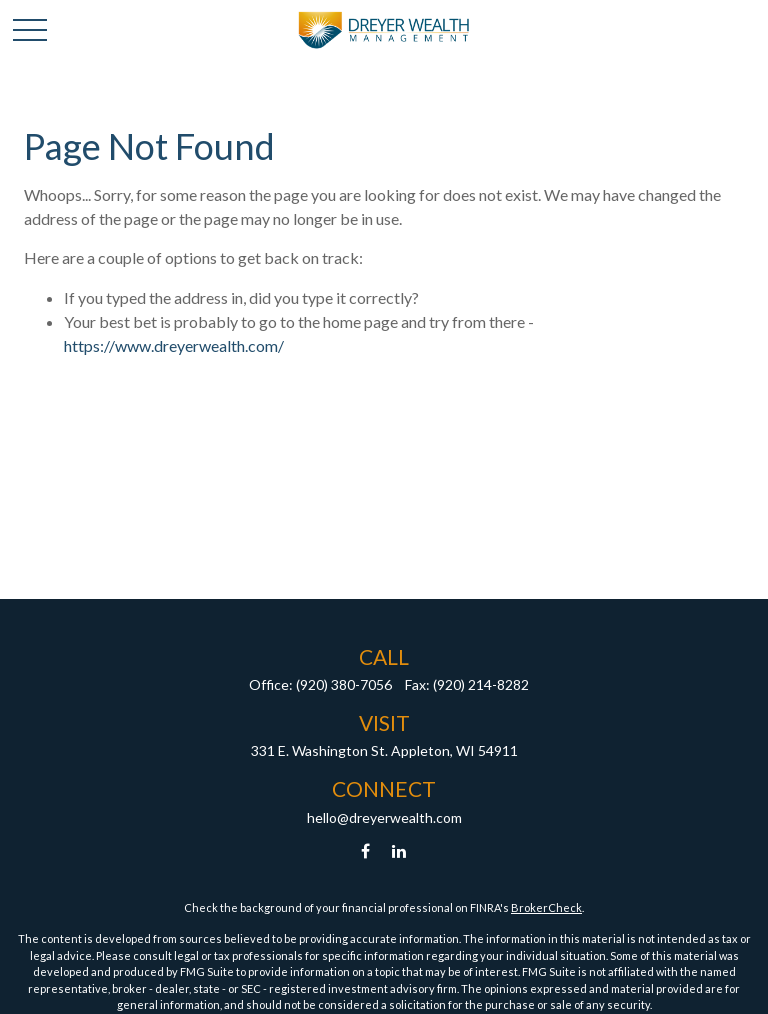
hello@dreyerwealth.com (384, 817)
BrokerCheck (546, 907)
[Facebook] (365, 851)
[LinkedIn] (399, 851)
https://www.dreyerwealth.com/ (174, 345)
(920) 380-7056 (344, 684)
